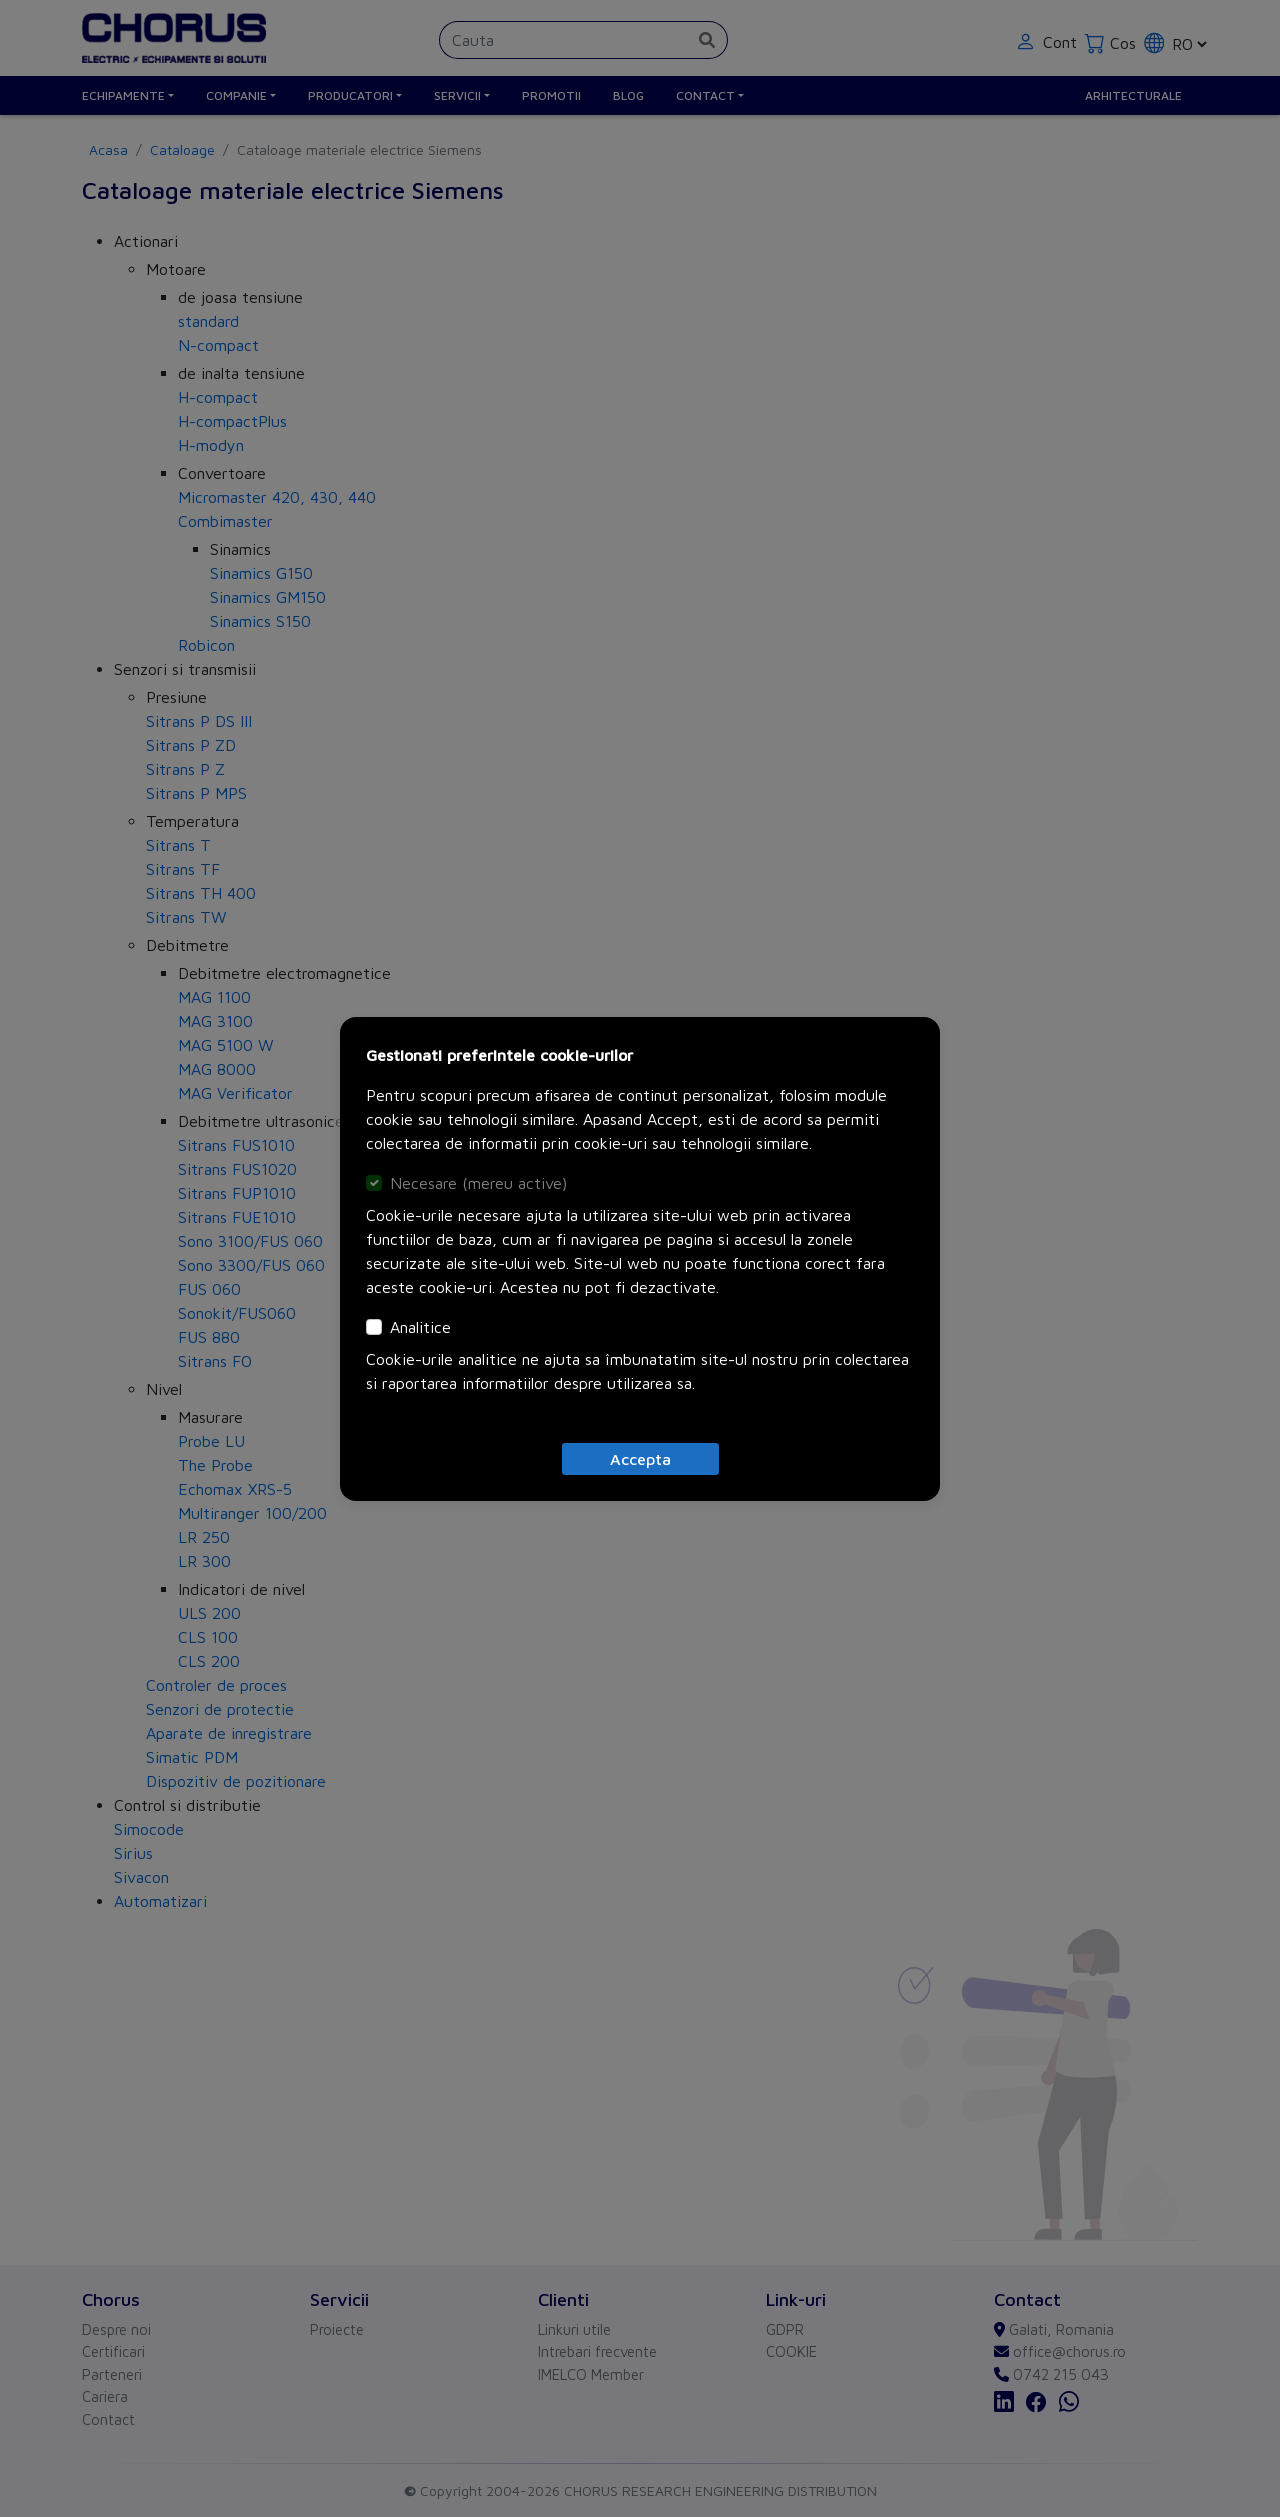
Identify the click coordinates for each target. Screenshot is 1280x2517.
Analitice (420, 1327)
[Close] (640, 1459)
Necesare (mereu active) (478, 1183)
